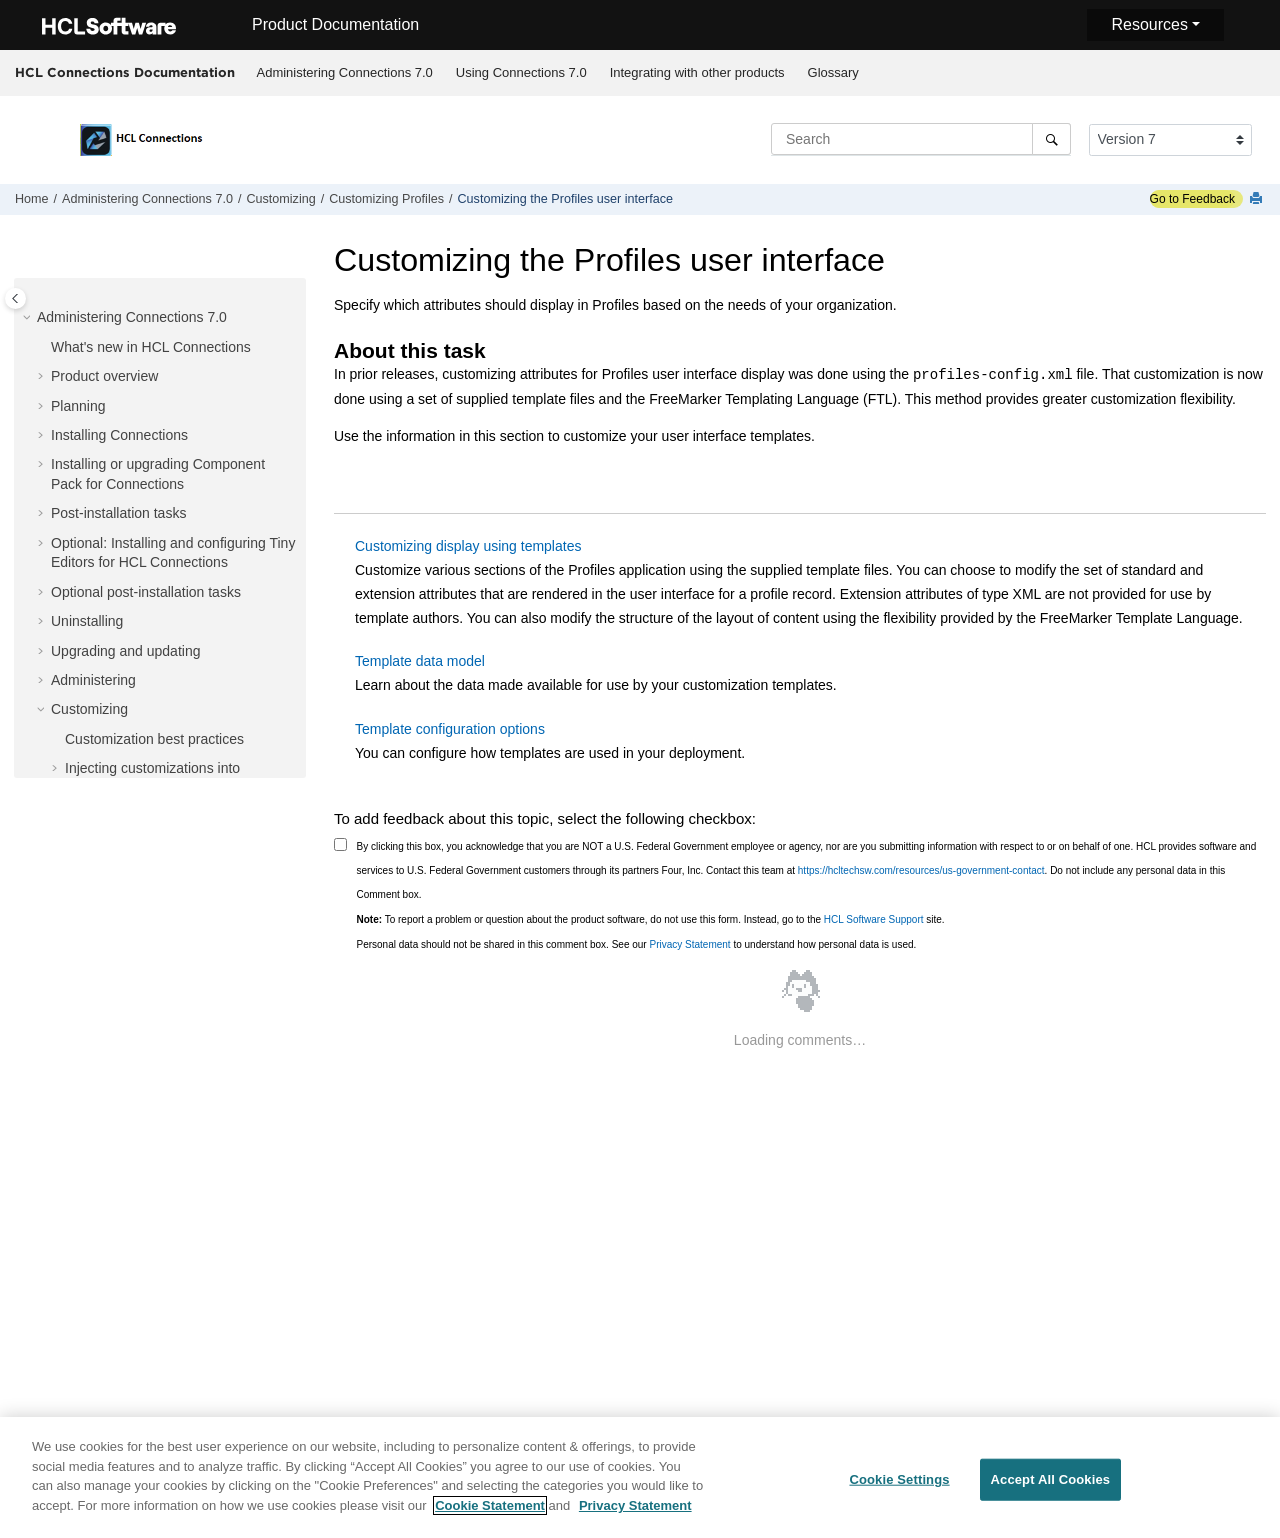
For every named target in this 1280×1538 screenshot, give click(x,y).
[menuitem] (344, 73)
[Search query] (921, 139)
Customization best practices (154, 739)
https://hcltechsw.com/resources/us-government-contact (921, 870)
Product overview (104, 376)
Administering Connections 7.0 (345, 72)
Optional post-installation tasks (146, 592)
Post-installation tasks (118, 513)
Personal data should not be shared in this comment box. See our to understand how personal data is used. (637, 944)
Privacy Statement (689, 944)
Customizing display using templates (468, 546)
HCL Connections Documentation (125, 72)
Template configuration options (450, 729)
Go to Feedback (1192, 199)
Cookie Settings (899, 1485)
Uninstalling (87, 621)
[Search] (1051, 139)
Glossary (833, 72)
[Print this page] (1258, 199)
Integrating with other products (697, 72)
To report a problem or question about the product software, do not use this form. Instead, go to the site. (651, 919)
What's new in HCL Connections (151, 347)
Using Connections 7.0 (521, 72)
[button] (29, 318)
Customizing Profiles (386, 199)
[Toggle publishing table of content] (15, 298)
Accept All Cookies (1051, 1485)
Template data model (420, 661)
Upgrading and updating (125, 651)
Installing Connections (119, 435)
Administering (93, 680)
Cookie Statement (490, 1512)
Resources (1149, 24)
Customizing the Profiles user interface (566, 199)
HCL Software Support (874, 919)
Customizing (280, 199)
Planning (78, 406)
